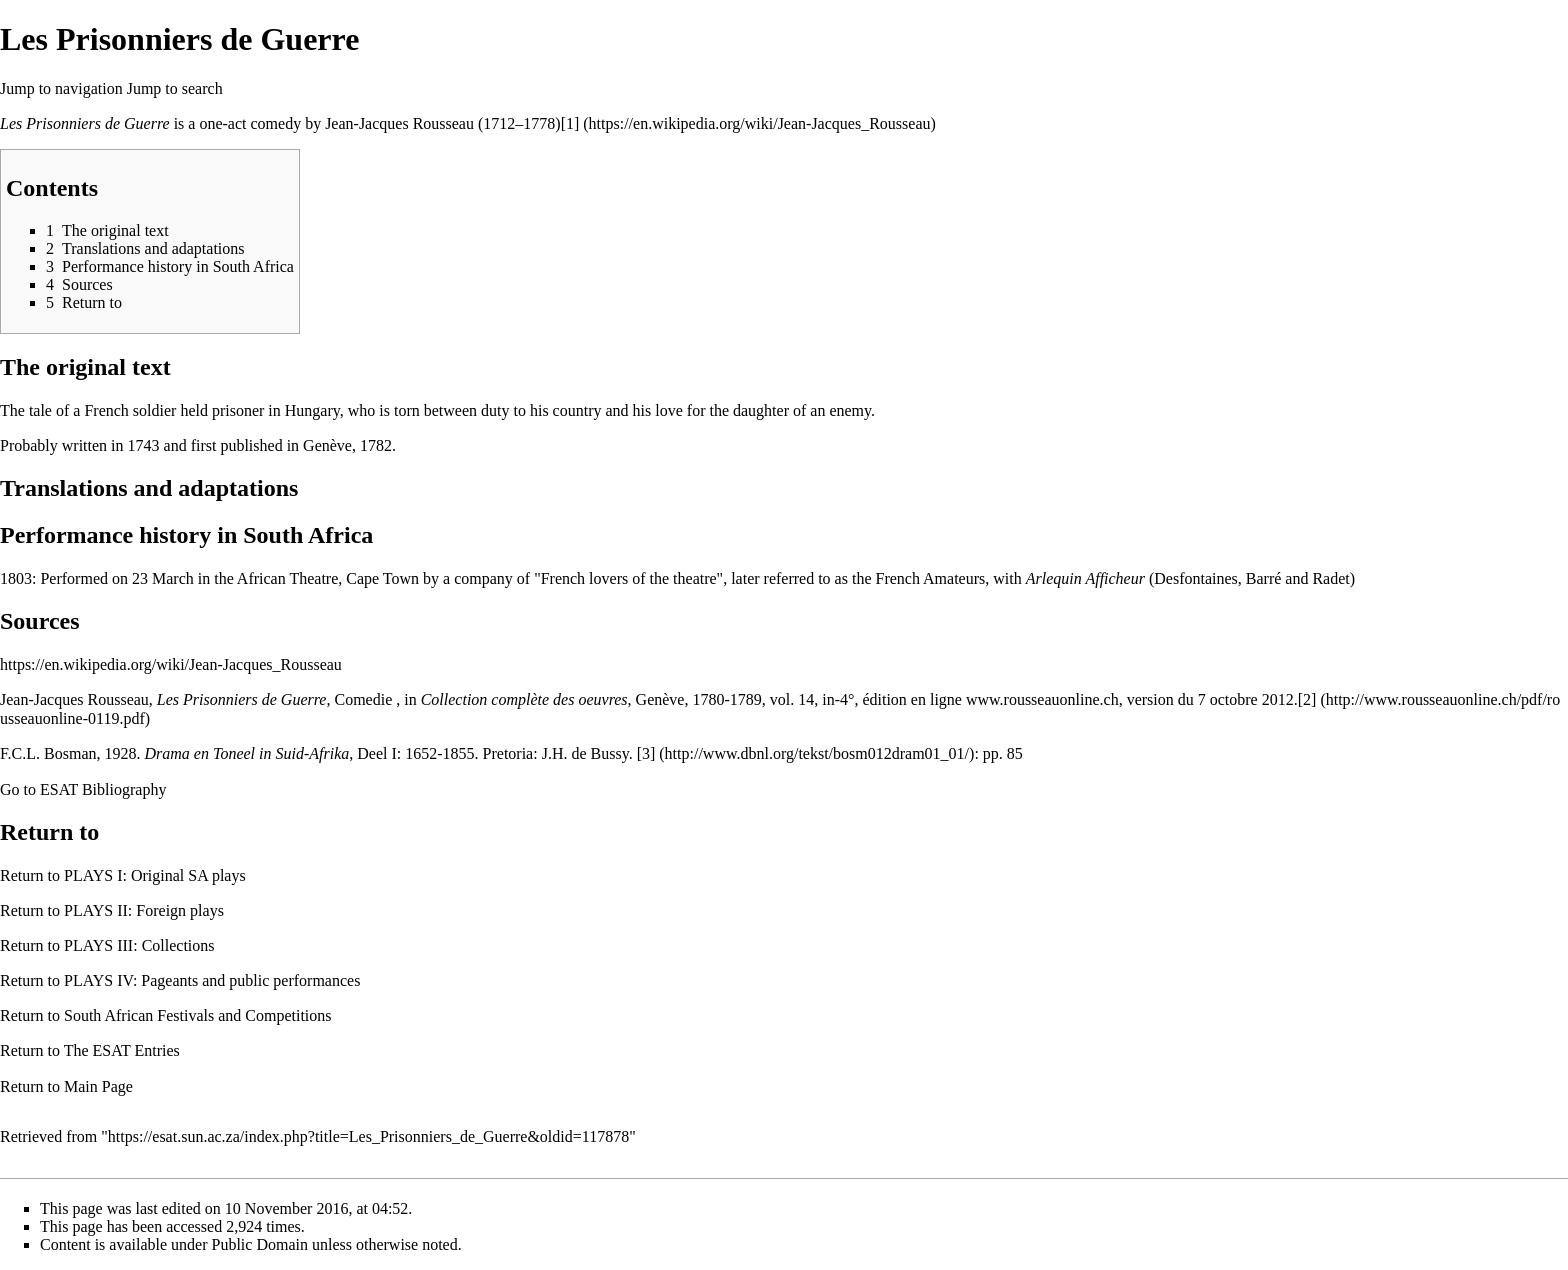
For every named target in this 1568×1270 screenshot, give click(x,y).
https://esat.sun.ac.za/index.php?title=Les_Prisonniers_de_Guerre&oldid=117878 (368, 1136)
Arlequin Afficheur (1085, 578)
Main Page (98, 1086)
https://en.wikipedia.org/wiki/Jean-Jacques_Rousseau (171, 664)
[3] (646, 753)
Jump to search (175, 88)
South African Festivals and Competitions (198, 1015)
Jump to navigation (61, 88)
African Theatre (287, 578)
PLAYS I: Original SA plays (155, 875)
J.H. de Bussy (585, 753)
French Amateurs (931, 578)
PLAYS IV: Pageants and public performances (212, 980)
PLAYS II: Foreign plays (144, 910)
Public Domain (260, 1244)
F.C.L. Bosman (48, 753)
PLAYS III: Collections (139, 945)
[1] (570, 123)
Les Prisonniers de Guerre (85, 123)
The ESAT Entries (122, 1050)
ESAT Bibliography (103, 789)
